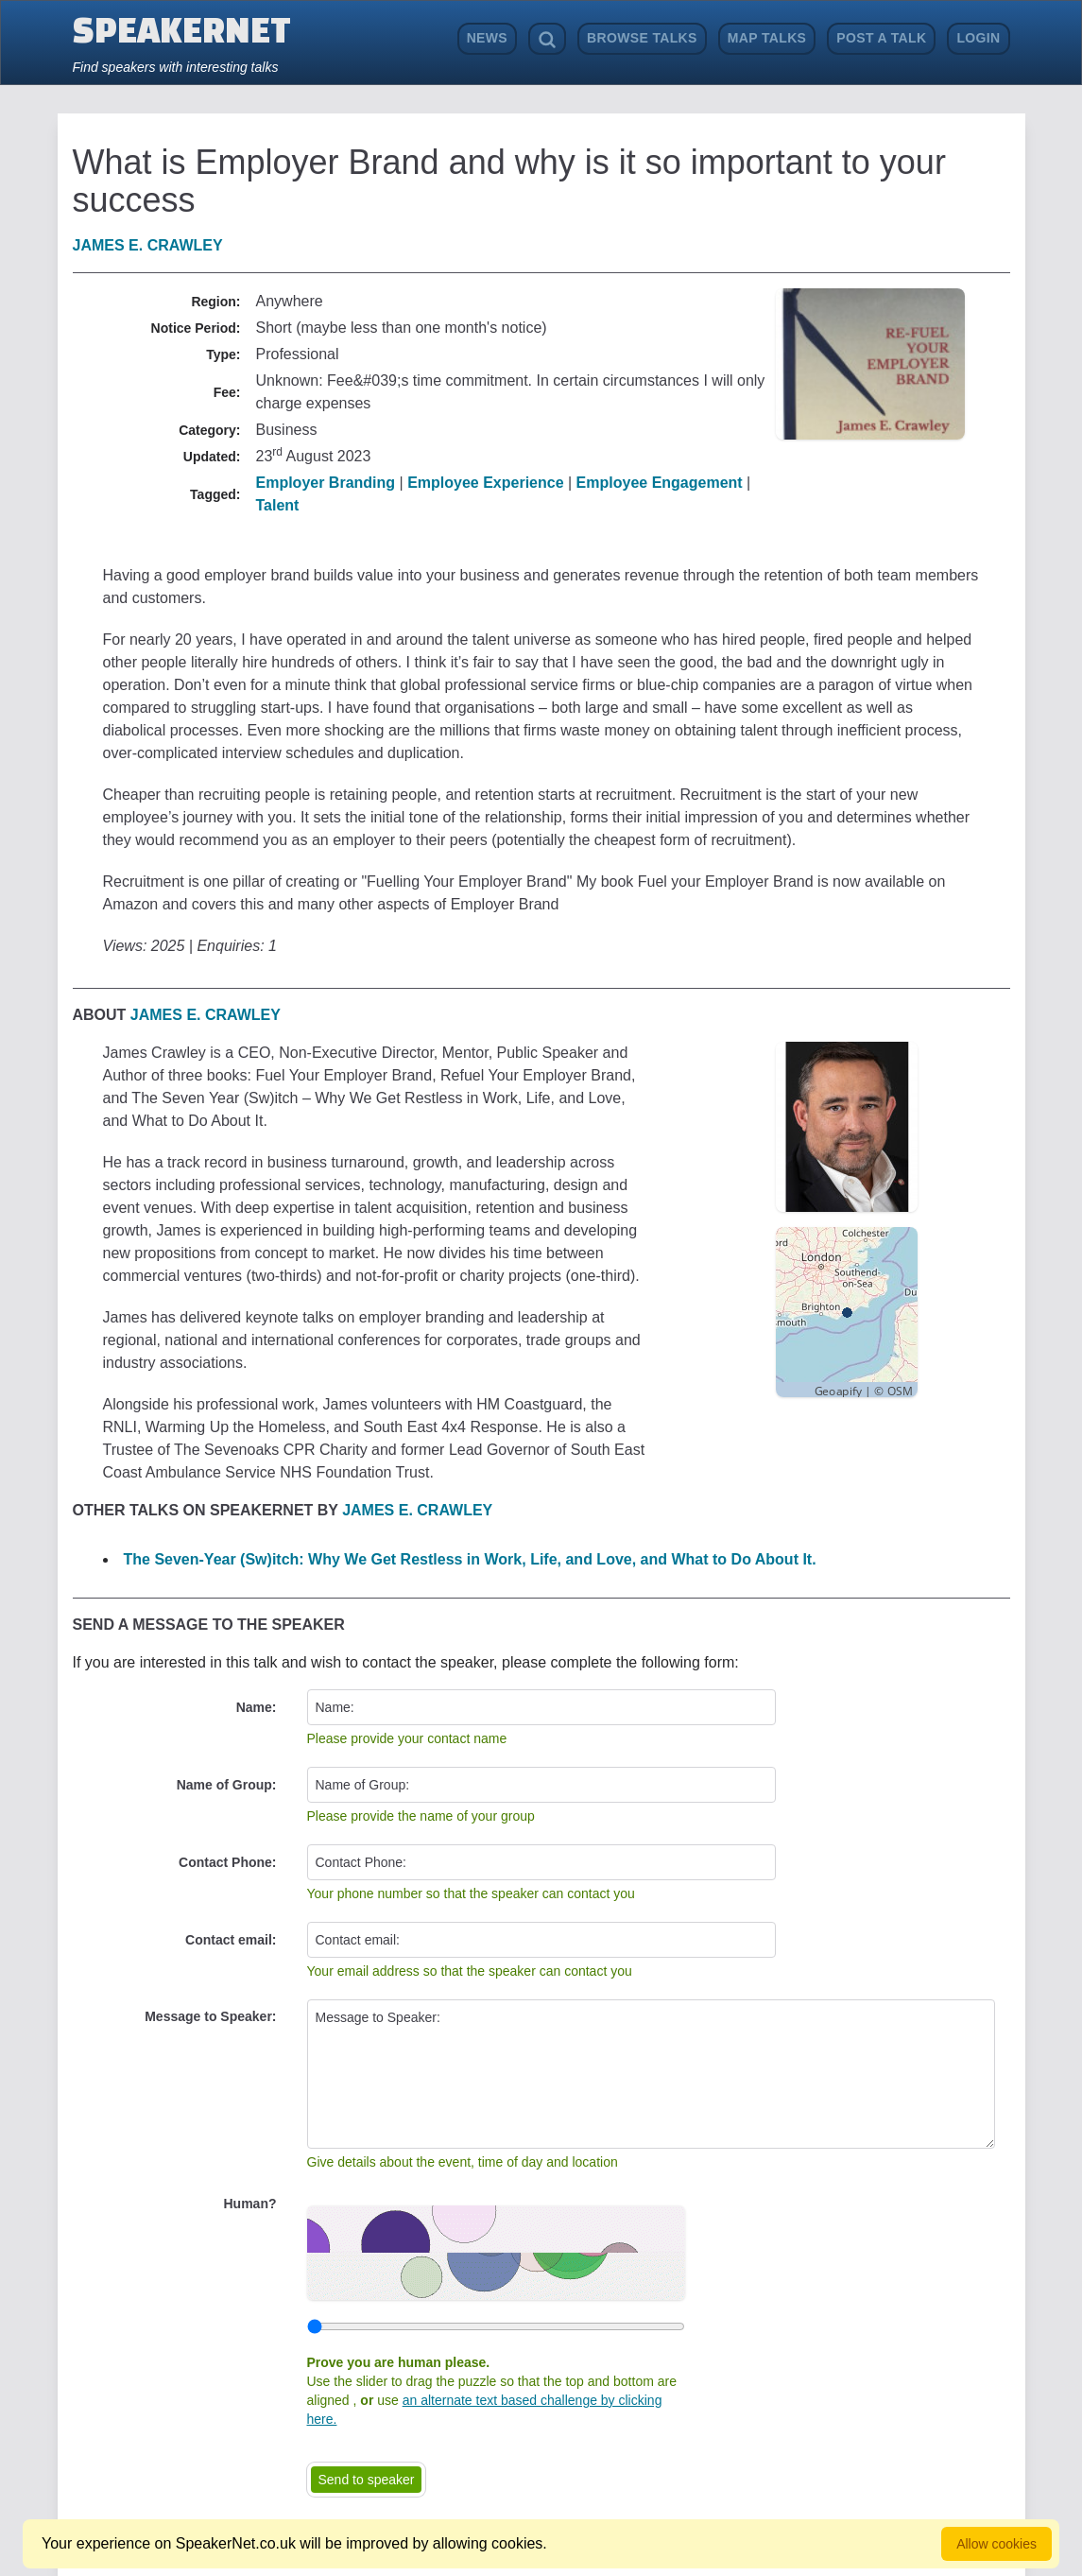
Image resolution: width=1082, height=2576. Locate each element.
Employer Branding (326, 483)
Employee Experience (485, 483)
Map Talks (767, 37)
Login (978, 37)
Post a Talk (881, 37)
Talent (278, 505)
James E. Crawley (148, 245)
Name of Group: (227, 1784)
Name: (256, 1707)
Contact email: (230, 1939)
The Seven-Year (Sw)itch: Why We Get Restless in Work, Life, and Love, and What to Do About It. (470, 1559)
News (487, 37)
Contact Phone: (227, 1862)
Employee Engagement (659, 483)
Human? (250, 2203)
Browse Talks (642, 37)
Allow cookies (996, 2543)
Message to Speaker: (210, 2016)
